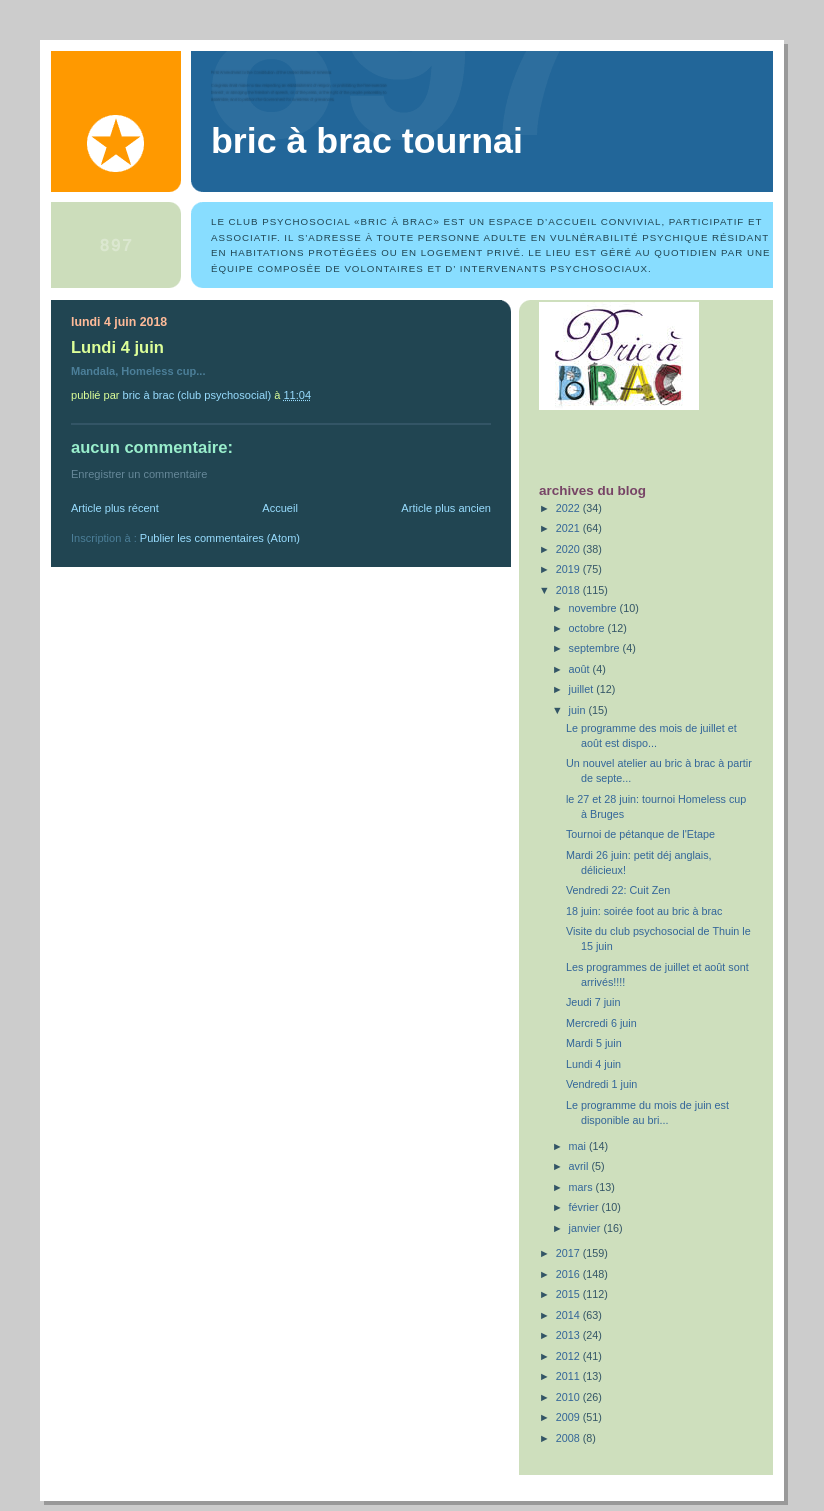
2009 (569, 1417)
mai (579, 1146)
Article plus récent (115, 508)
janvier (586, 1228)
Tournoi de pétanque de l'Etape (640, 834)
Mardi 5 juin (594, 1043)
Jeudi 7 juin (593, 1002)
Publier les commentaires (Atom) (220, 538)
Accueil (280, 508)
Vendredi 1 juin (601, 1084)
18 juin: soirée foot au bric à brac (644, 911)
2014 (569, 1315)
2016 (569, 1274)
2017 (569, 1253)
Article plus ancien (446, 508)
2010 (569, 1397)
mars (582, 1187)
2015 (569, 1294)
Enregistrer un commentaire (139, 474)
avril (580, 1166)
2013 (569, 1335)
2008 (569, 1438)
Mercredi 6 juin (601, 1023)
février (585, 1207)
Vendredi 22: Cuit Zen (618, 890)
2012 (569, 1356)
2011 (569, 1376)
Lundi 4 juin (593, 1064)
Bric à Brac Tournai (367, 141)
